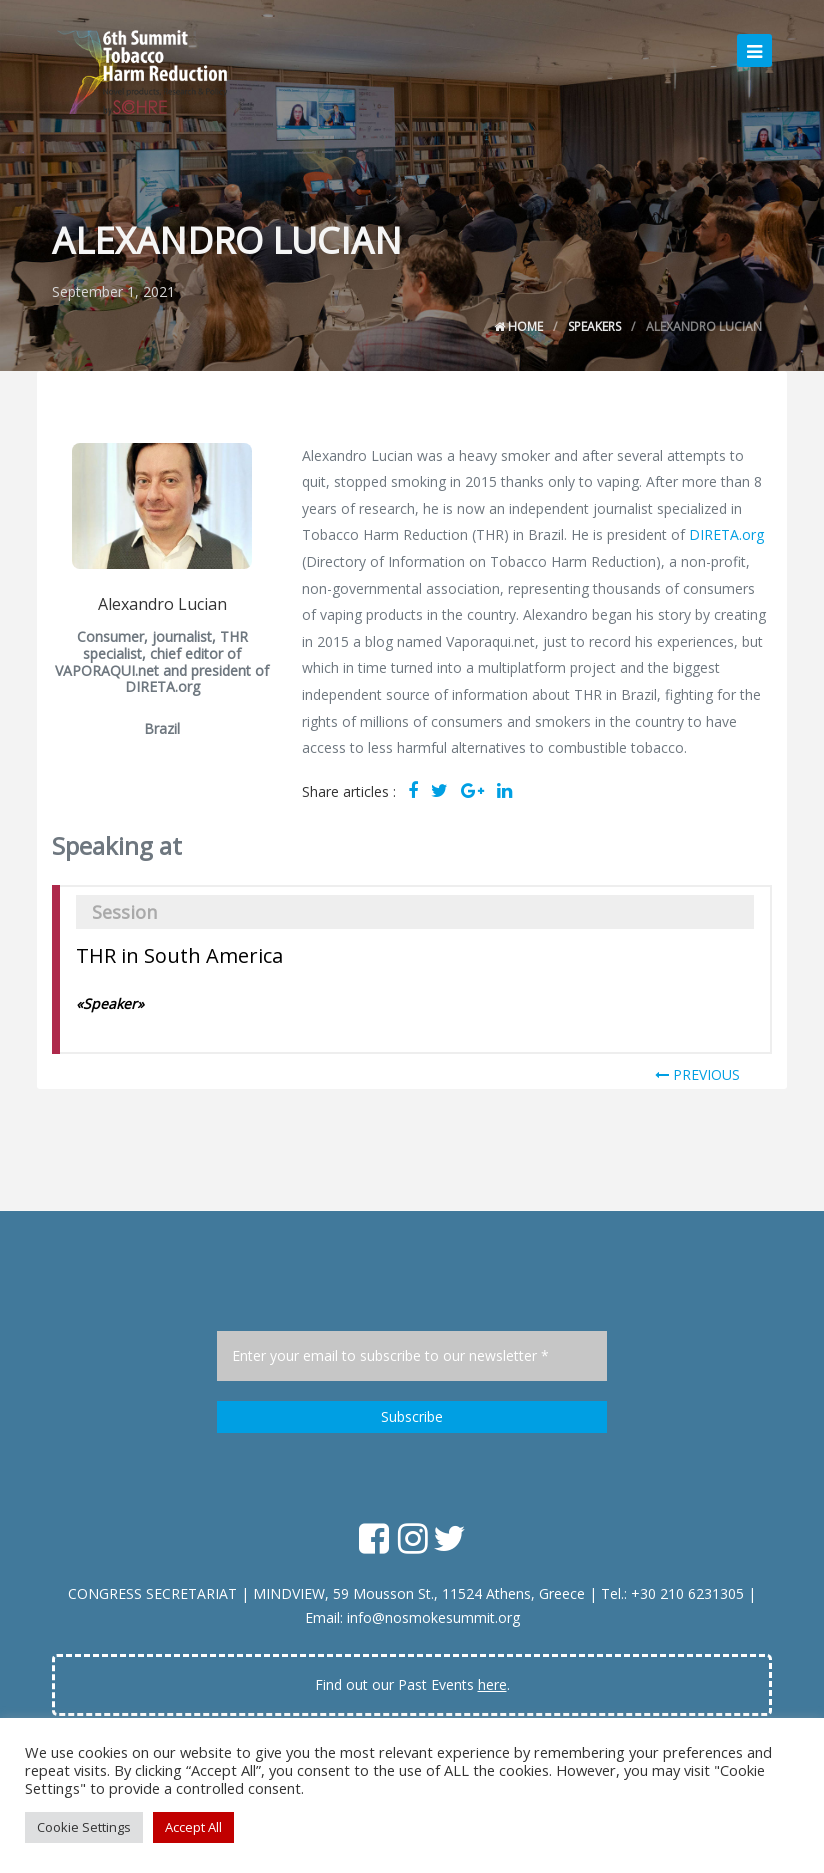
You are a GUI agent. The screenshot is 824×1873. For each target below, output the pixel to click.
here (492, 1684)
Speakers (594, 326)
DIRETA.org (726, 534)
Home (518, 326)
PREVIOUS (697, 1074)
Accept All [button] (193, 1827)
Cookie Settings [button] (84, 1827)
